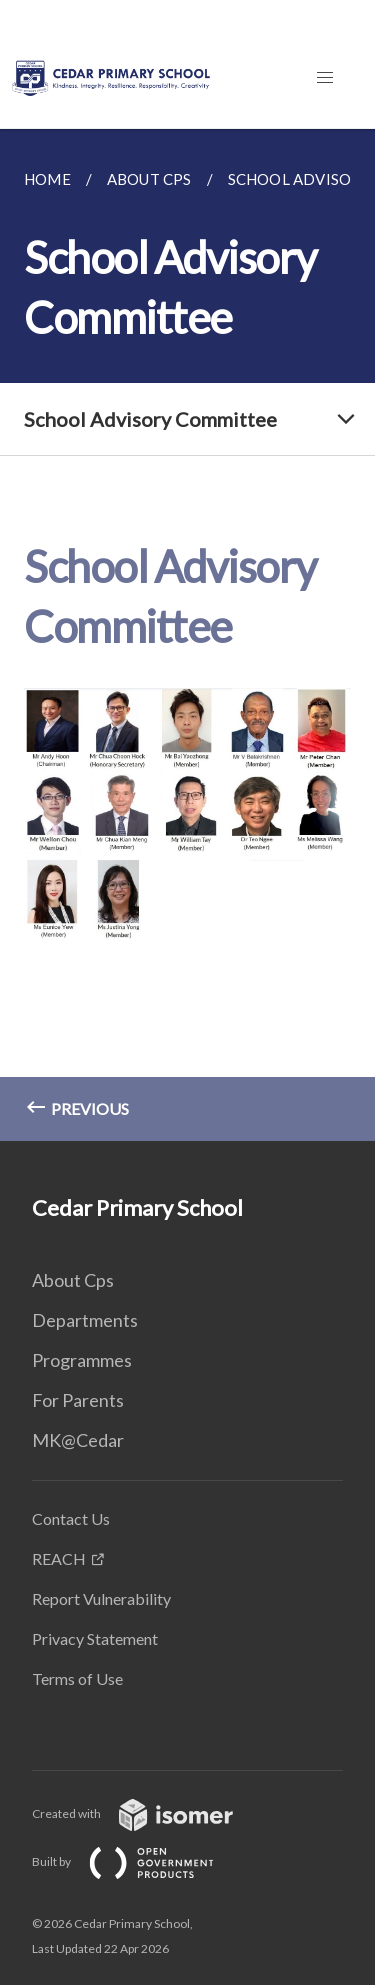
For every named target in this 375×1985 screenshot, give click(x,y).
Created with (148, 1813)
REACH (59, 1558)
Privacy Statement (95, 1638)
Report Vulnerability (101, 1598)
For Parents (78, 1400)
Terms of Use (77, 1678)
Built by (139, 1861)
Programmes (82, 1360)
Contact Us (71, 1518)
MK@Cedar (78, 1440)
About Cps (73, 1280)
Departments (85, 1320)
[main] (187, 635)
